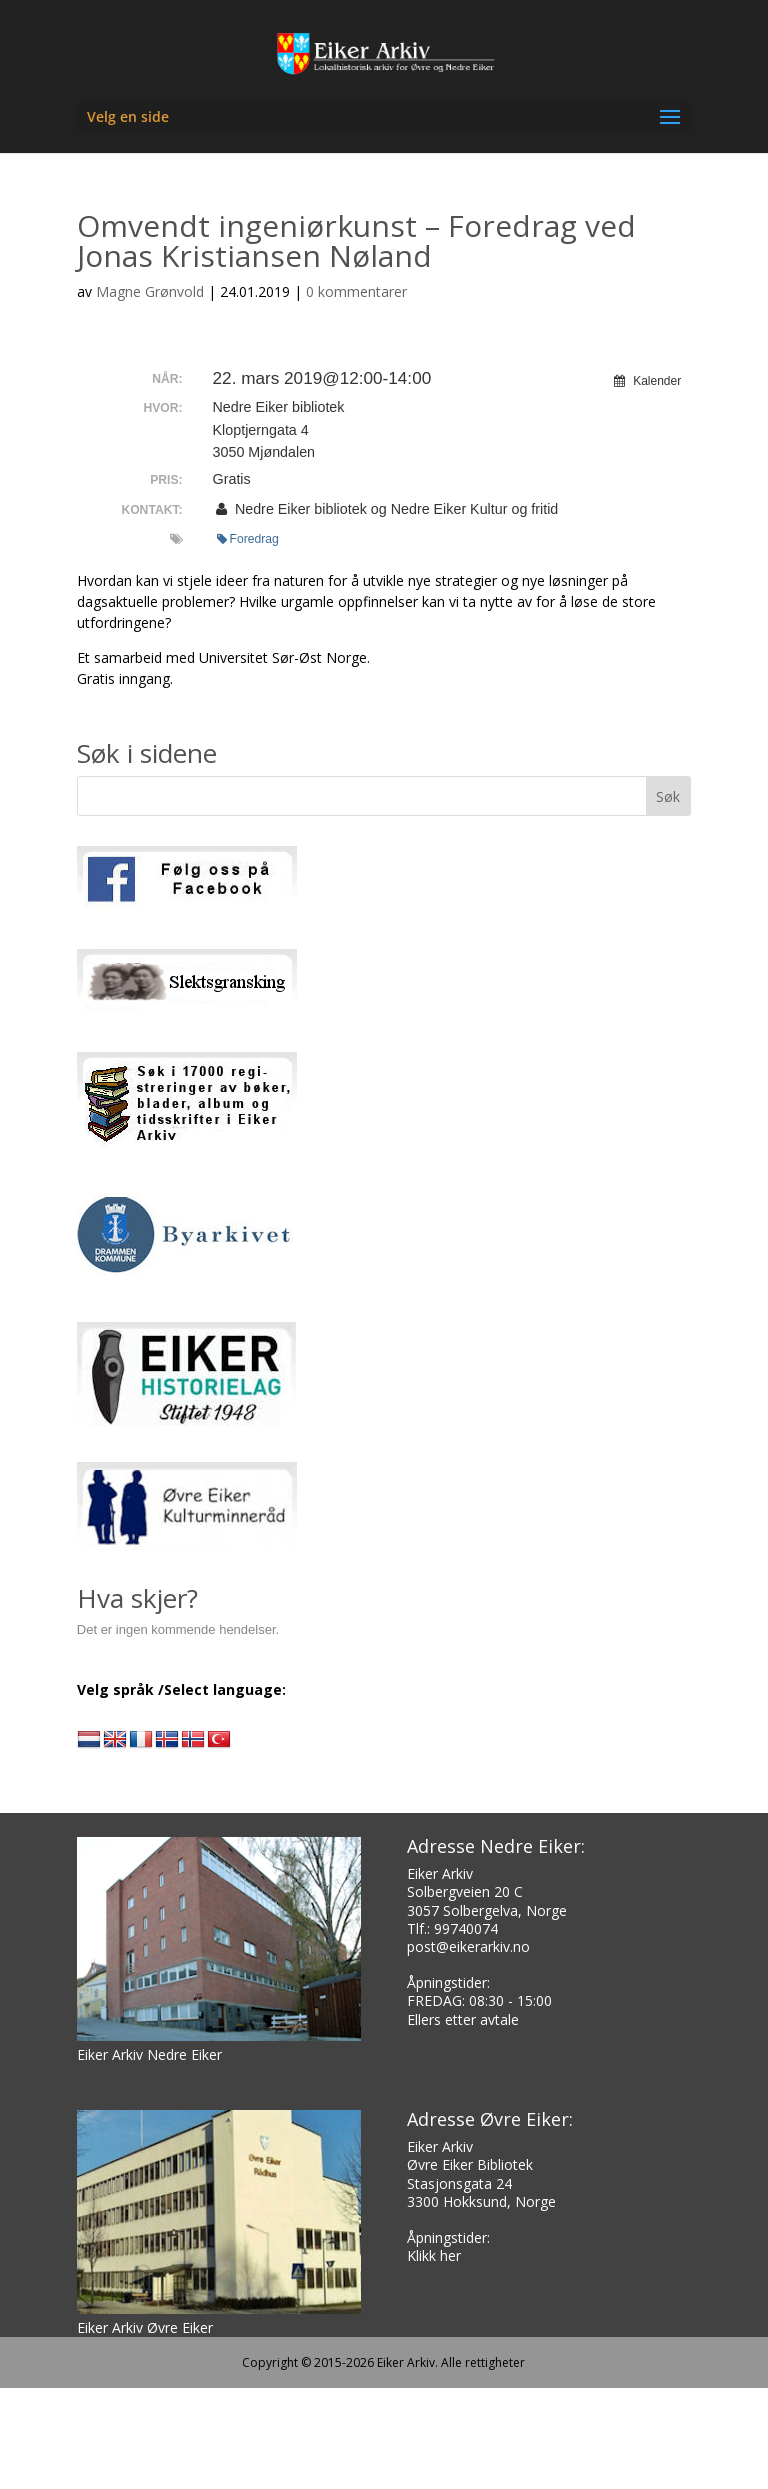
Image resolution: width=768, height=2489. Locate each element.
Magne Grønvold (150, 291)
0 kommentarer (356, 291)
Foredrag (248, 539)
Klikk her (434, 2255)
